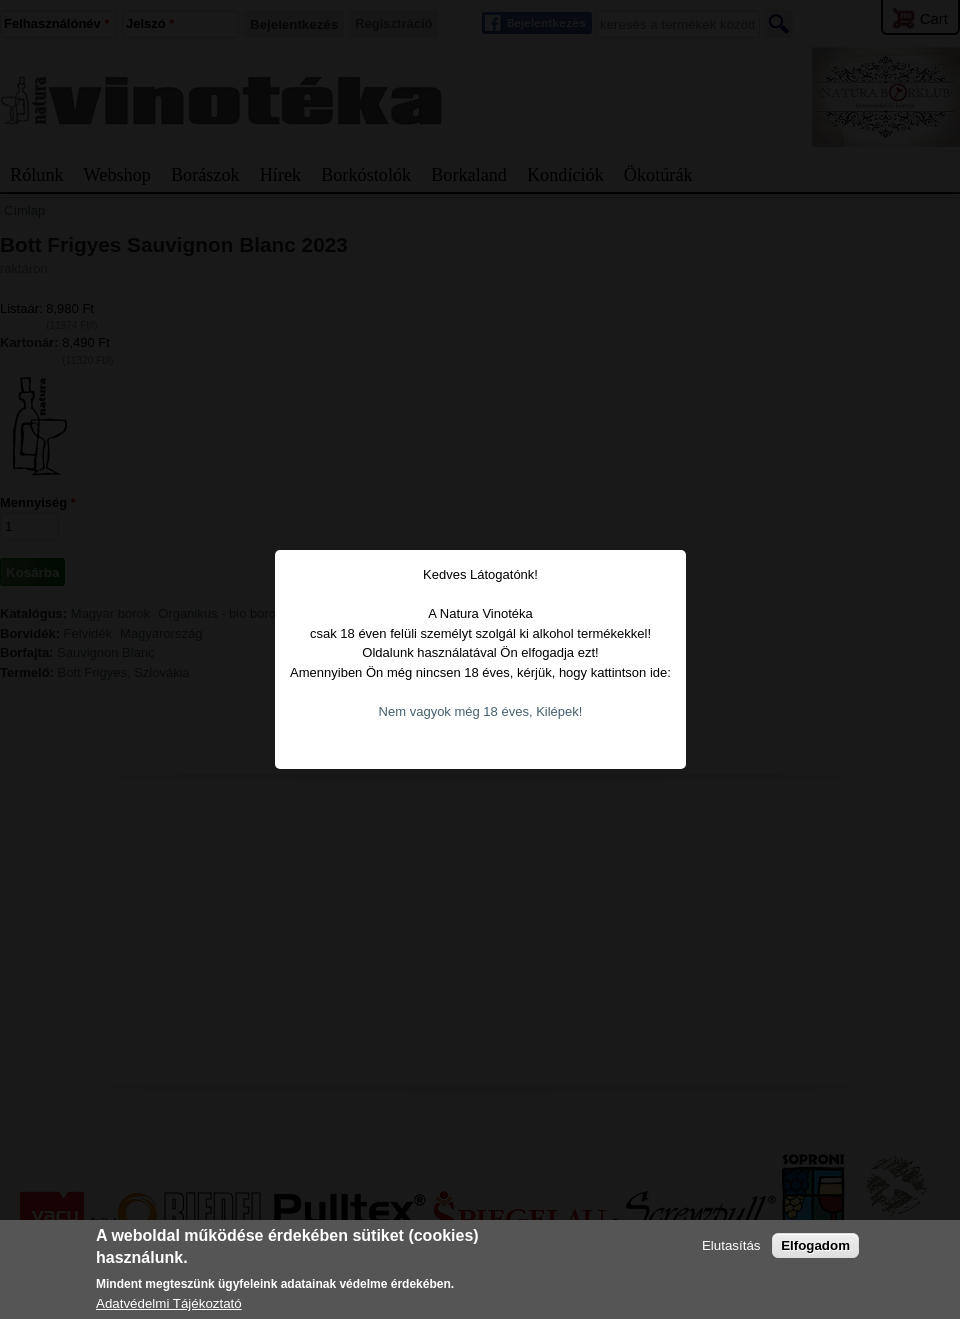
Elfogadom (815, 1245)
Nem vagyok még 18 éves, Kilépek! (481, 711)
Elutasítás (731, 1245)
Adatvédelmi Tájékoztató (169, 1303)
